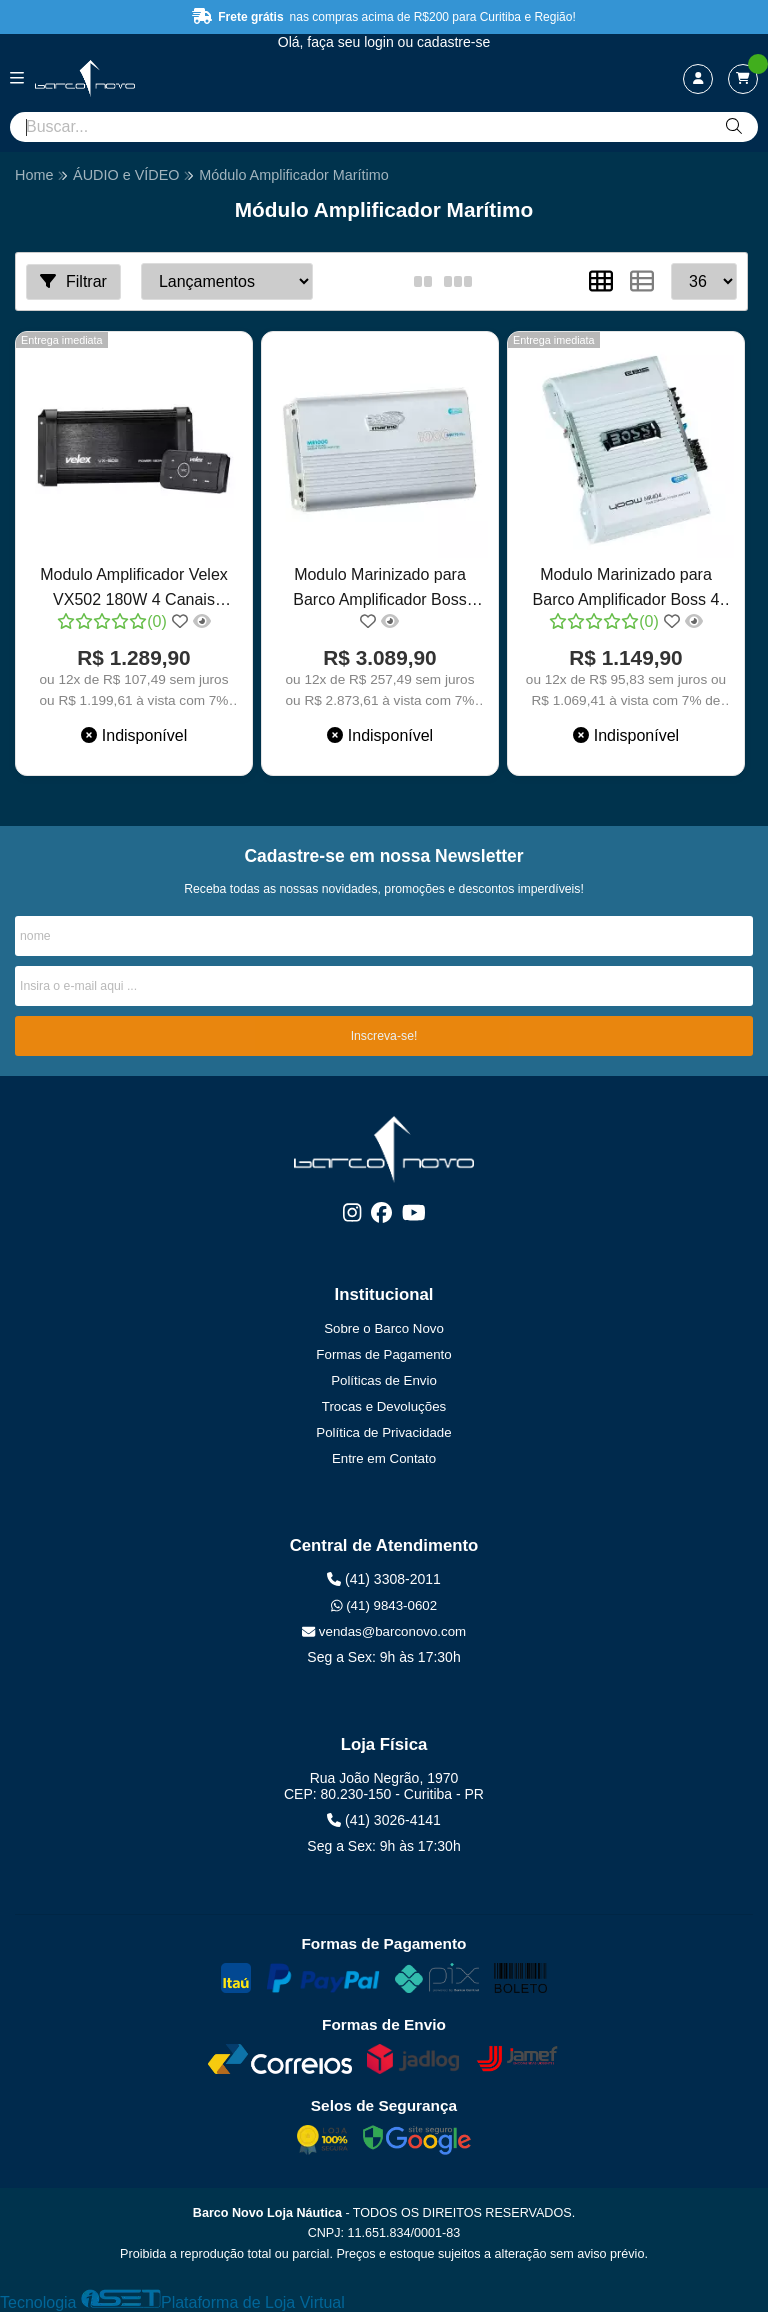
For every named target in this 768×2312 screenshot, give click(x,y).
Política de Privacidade (383, 1432)
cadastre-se (453, 42)
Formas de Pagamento (383, 1354)
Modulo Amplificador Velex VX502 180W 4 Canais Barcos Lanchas (134, 589)
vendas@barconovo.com (384, 1631)
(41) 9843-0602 (384, 1605)
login (380, 42)
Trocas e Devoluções (384, 1406)
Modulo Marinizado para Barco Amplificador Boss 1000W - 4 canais (379, 589)
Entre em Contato (384, 1458)
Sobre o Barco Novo (384, 1328)
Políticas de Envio (384, 1380)
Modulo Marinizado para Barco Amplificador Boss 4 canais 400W (626, 589)
